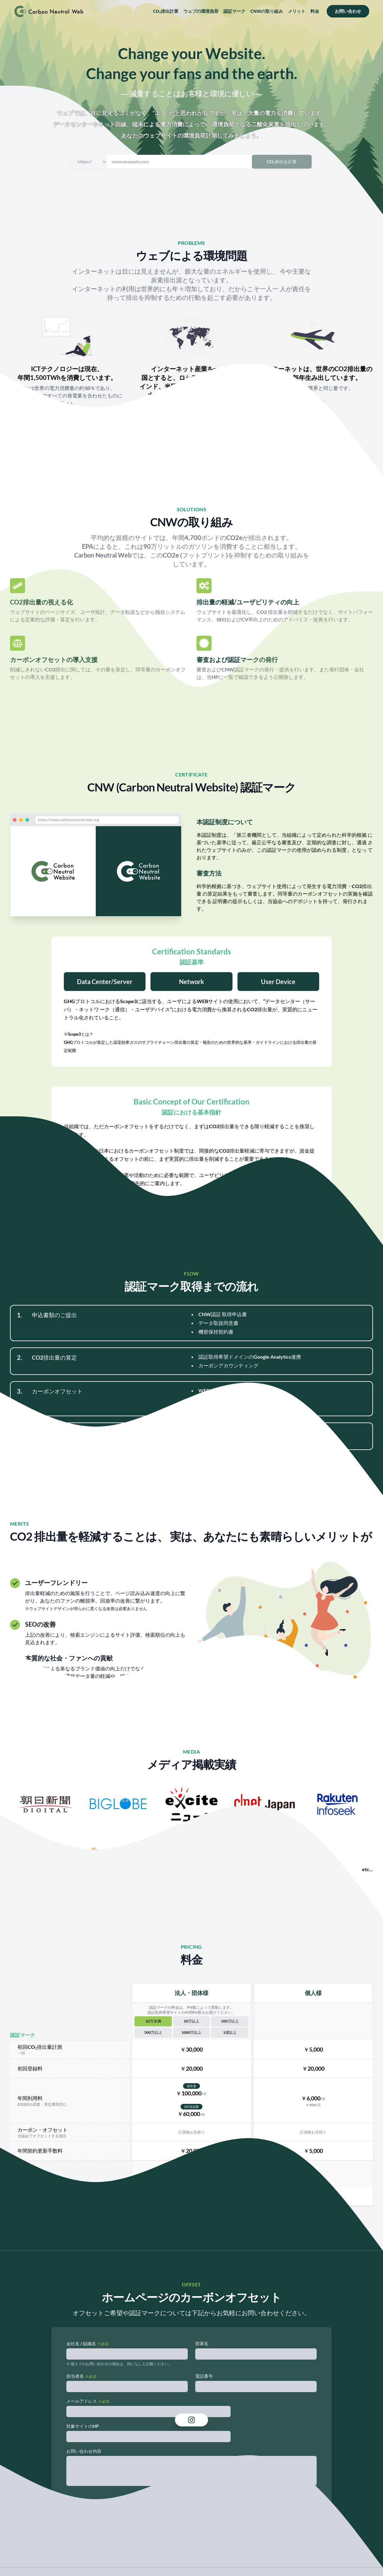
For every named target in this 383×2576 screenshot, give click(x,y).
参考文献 (67, 417)
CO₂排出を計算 (282, 161)
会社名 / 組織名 (81, 2343)
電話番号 (204, 2376)
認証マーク (234, 11)
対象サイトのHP (82, 2426)
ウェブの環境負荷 (200, 11)
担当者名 (75, 2376)
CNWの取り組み (266, 11)
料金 (314, 11)
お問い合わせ (348, 11)
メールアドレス (81, 2401)
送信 (191, 2501)
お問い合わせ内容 (83, 2451)
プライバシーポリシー (191, 2534)
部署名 (201, 2343)
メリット (296, 11)
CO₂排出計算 (165, 11)
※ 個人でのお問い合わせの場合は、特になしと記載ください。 (119, 2363)
